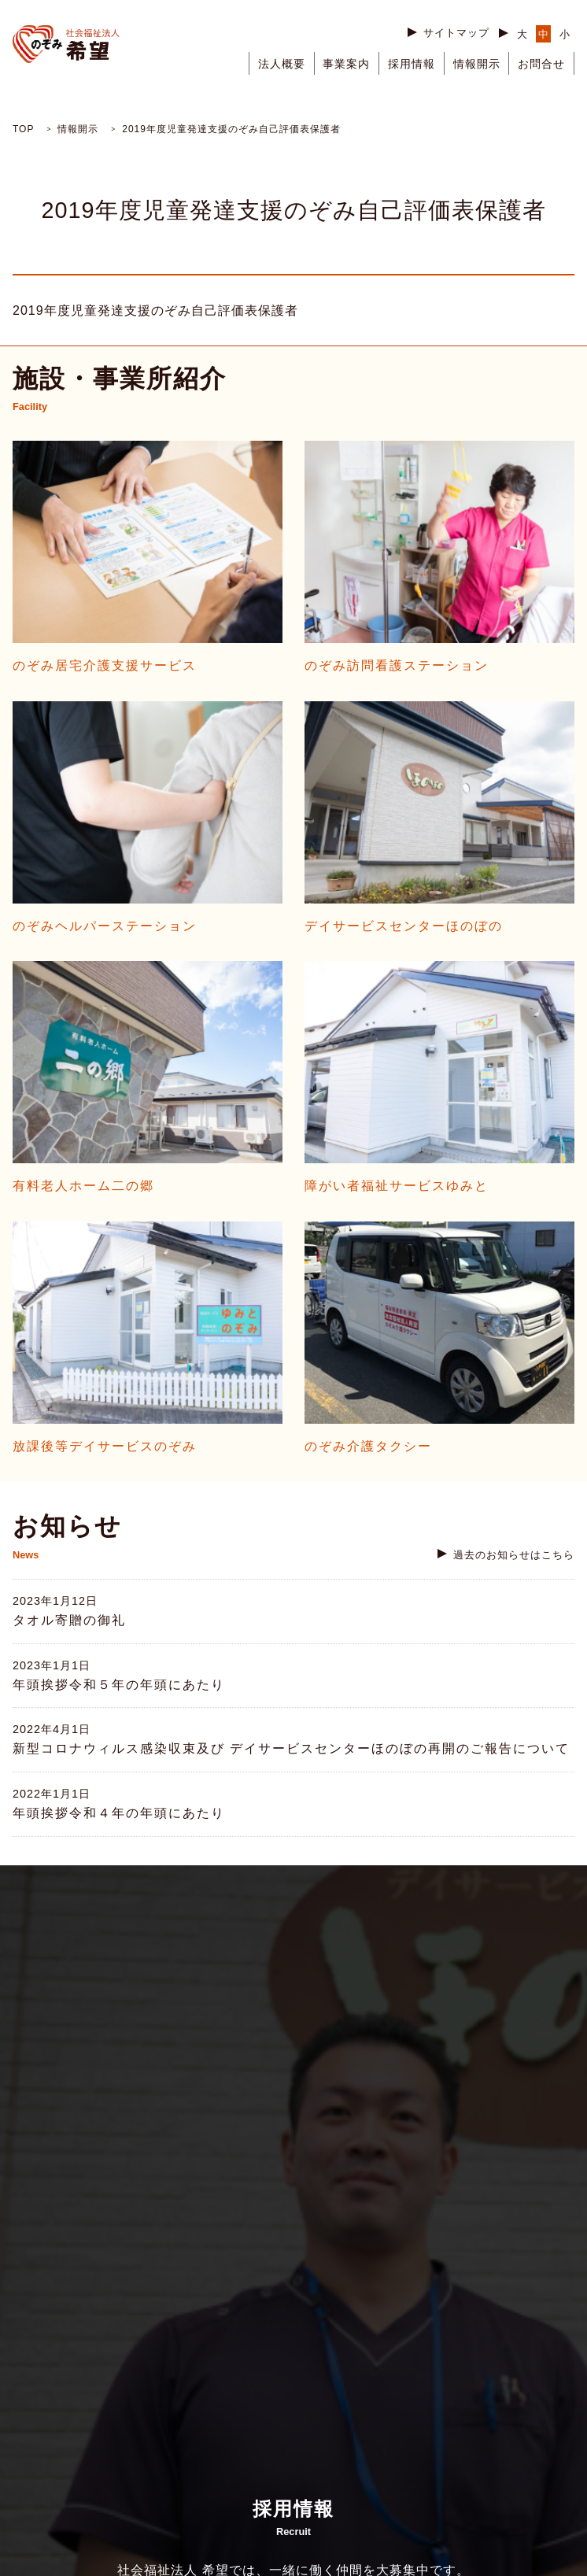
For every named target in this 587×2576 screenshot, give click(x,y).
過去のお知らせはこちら (513, 1555)
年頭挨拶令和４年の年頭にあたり (119, 1813)
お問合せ (541, 63)
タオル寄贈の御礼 (69, 1620)
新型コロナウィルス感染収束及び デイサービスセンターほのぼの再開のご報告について (291, 1748)
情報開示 (476, 63)
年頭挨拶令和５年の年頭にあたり (119, 1684)
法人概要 (281, 63)
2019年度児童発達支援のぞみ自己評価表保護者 (155, 310)
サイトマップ (456, 33)
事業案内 (346, 63)
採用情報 (411, 63)
